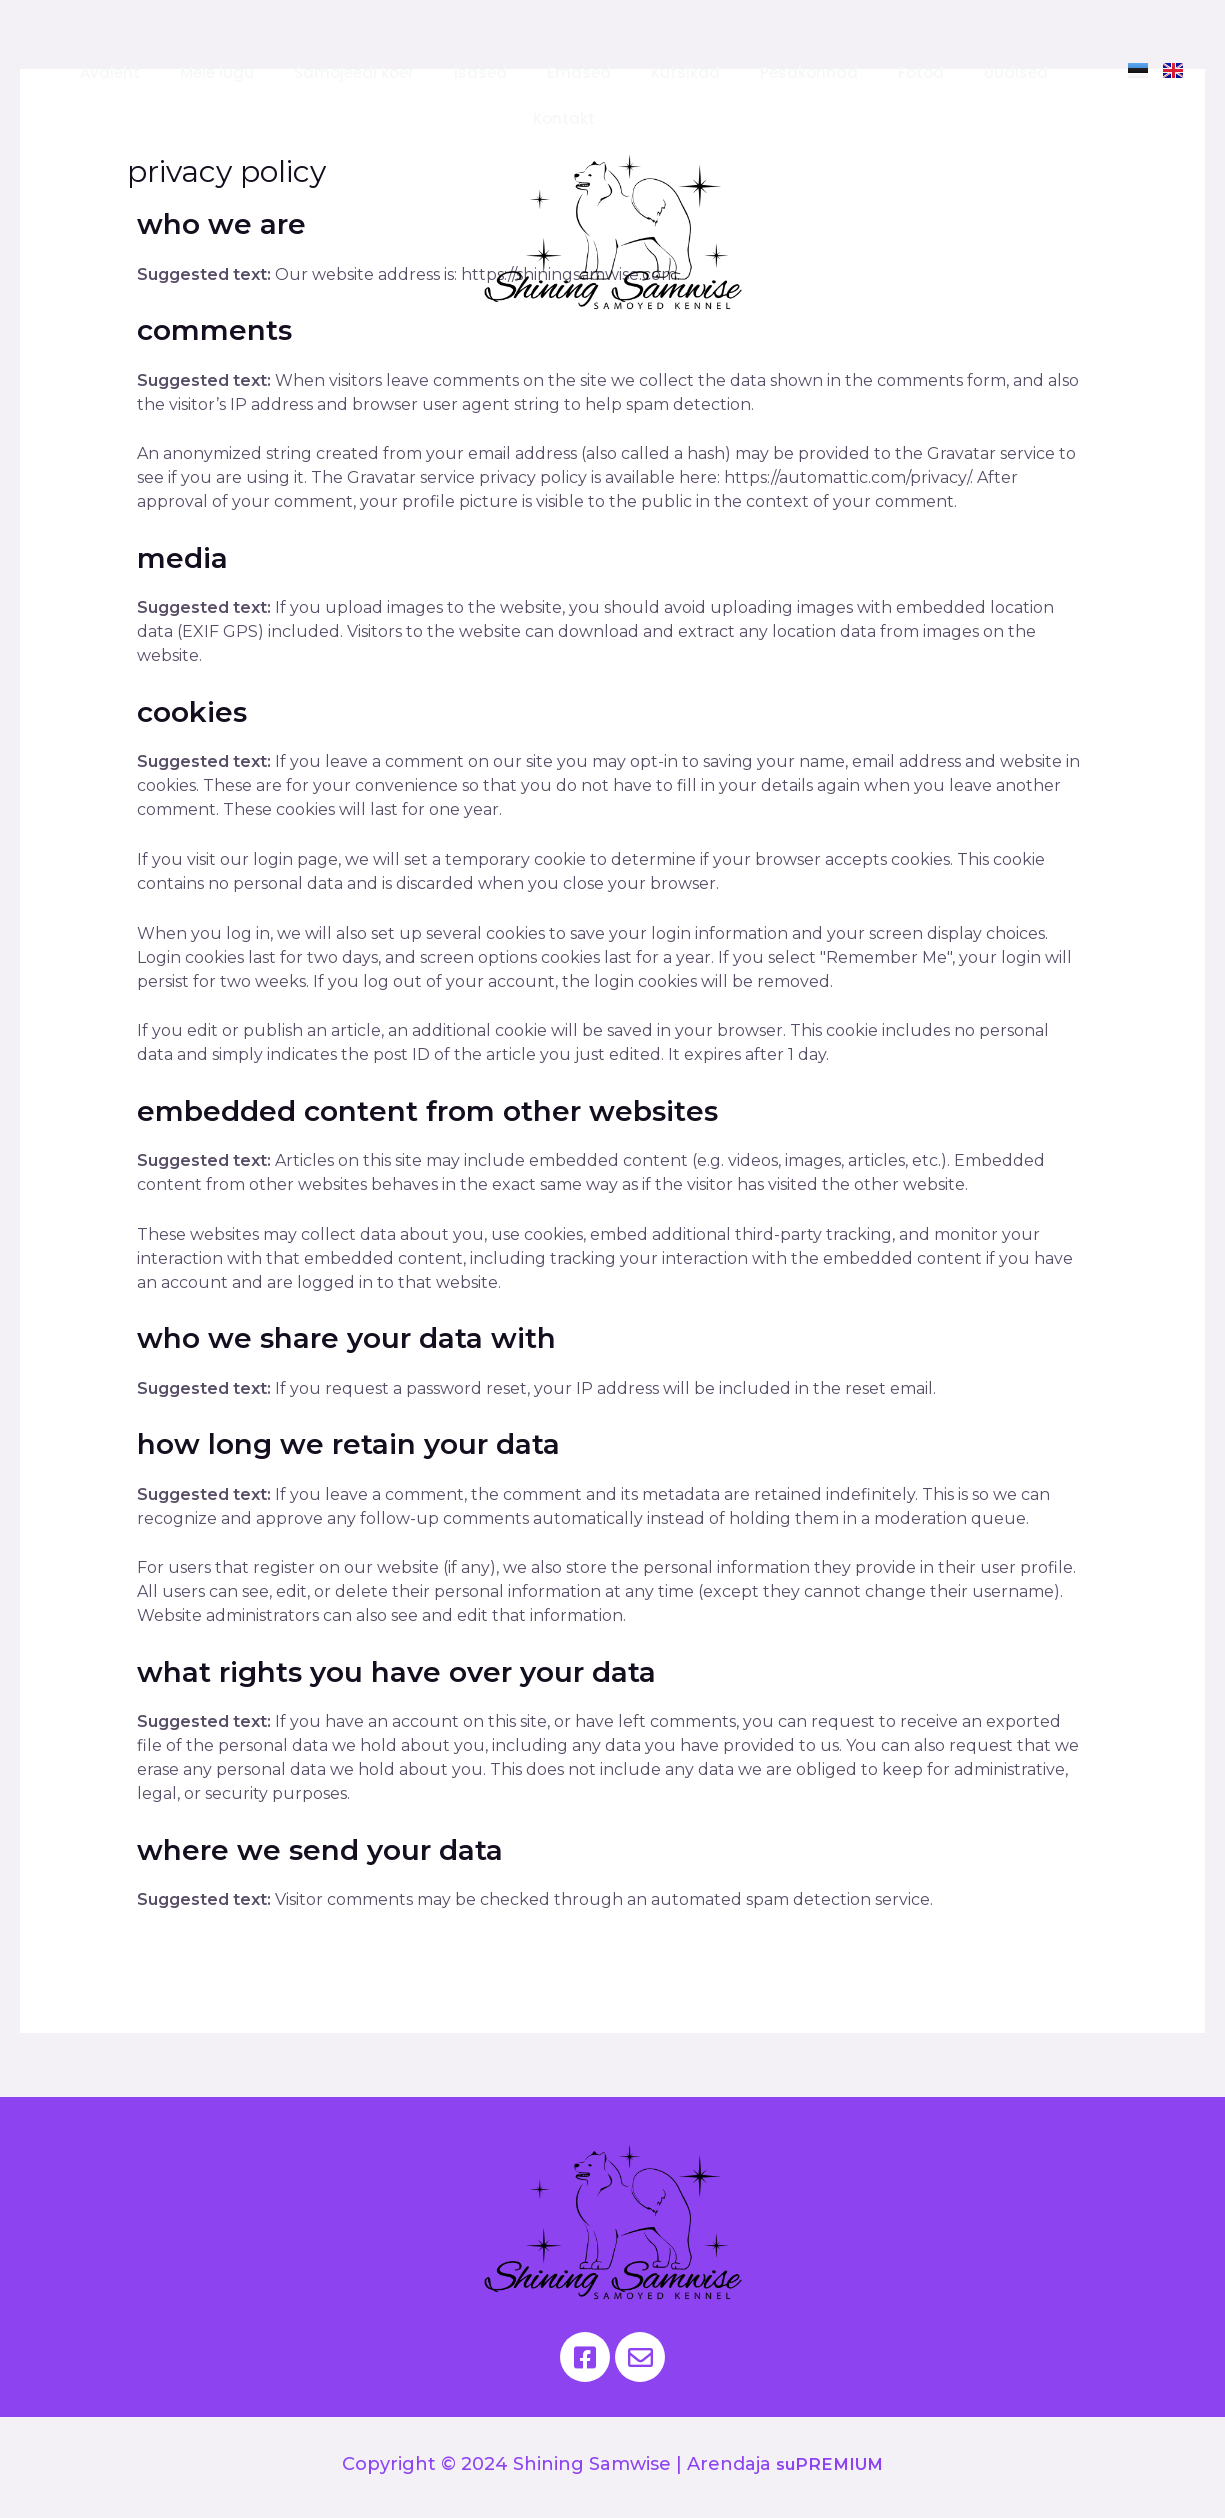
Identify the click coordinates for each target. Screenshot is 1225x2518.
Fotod (921, 72)
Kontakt (564, 118)
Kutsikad (685, 72)
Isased (480, 72)
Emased (579, 72)
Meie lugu (217, 72)
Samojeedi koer (354, 72)
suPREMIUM (829, 2464)
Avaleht (110, 72)
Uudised (1016, 72)
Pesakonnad (809, 72)
